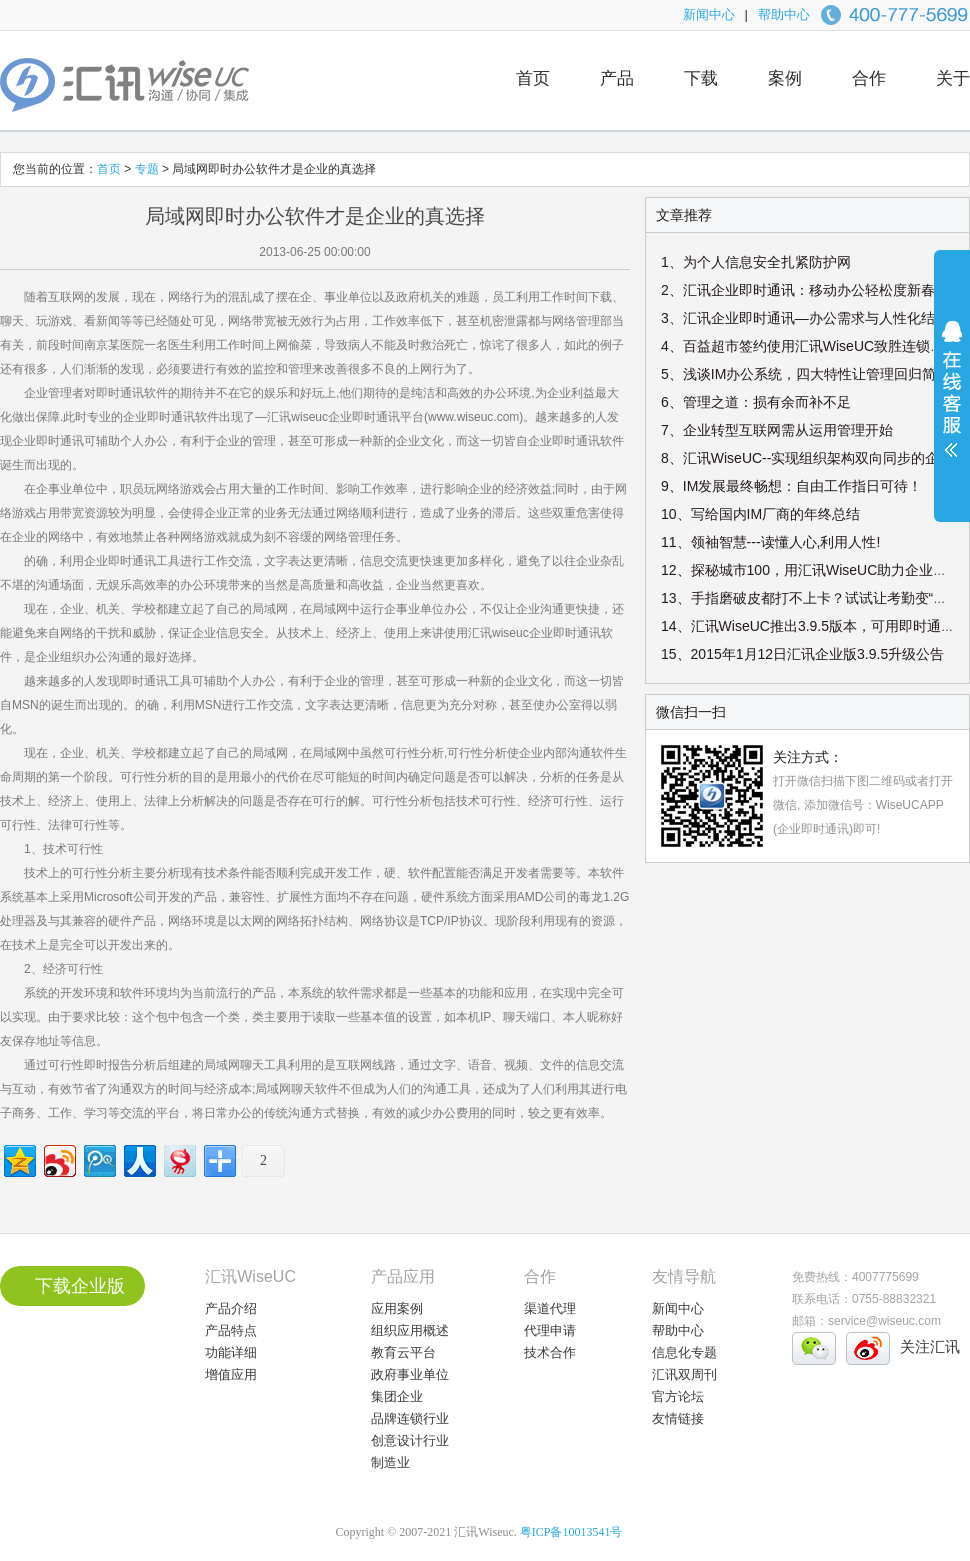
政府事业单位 (410, 1374)
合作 (869, 78)
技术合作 (550, 1352)
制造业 (390, 1462)
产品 (617, 78)
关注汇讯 (930, 1346)
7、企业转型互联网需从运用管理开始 (777, 430)
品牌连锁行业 (410, 1418)
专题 (148, 169)
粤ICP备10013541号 (571, 1532)
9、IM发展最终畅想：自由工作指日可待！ (791, 486)
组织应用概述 (410, 1330)
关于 (953, 78)
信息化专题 (684, 1352)
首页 (533, 78)
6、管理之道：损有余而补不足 (756, 402)
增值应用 (231, 1374)
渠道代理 (550, 1308)
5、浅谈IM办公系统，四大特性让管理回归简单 (805, 374)
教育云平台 (403, 1352)
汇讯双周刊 (684, 1374)
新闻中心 (709, 14)
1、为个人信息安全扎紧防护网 (756, 262)
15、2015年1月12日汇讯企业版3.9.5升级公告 (802, 654)
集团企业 (397, 1396)
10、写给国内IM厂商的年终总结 (760, 514)
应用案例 (397, 1308)
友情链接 (678, 1418)
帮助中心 (784, 14)
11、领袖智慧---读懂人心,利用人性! (770, 542)
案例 (785, 78)
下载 (701, 78)
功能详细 (231, 1352)
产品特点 (231, 1330)
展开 (952, 402)
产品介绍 (231, 1308)
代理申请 (550, 1330)
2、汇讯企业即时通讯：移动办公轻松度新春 (798, 290)
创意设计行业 (410, 1440)
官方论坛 (678, 1396)
